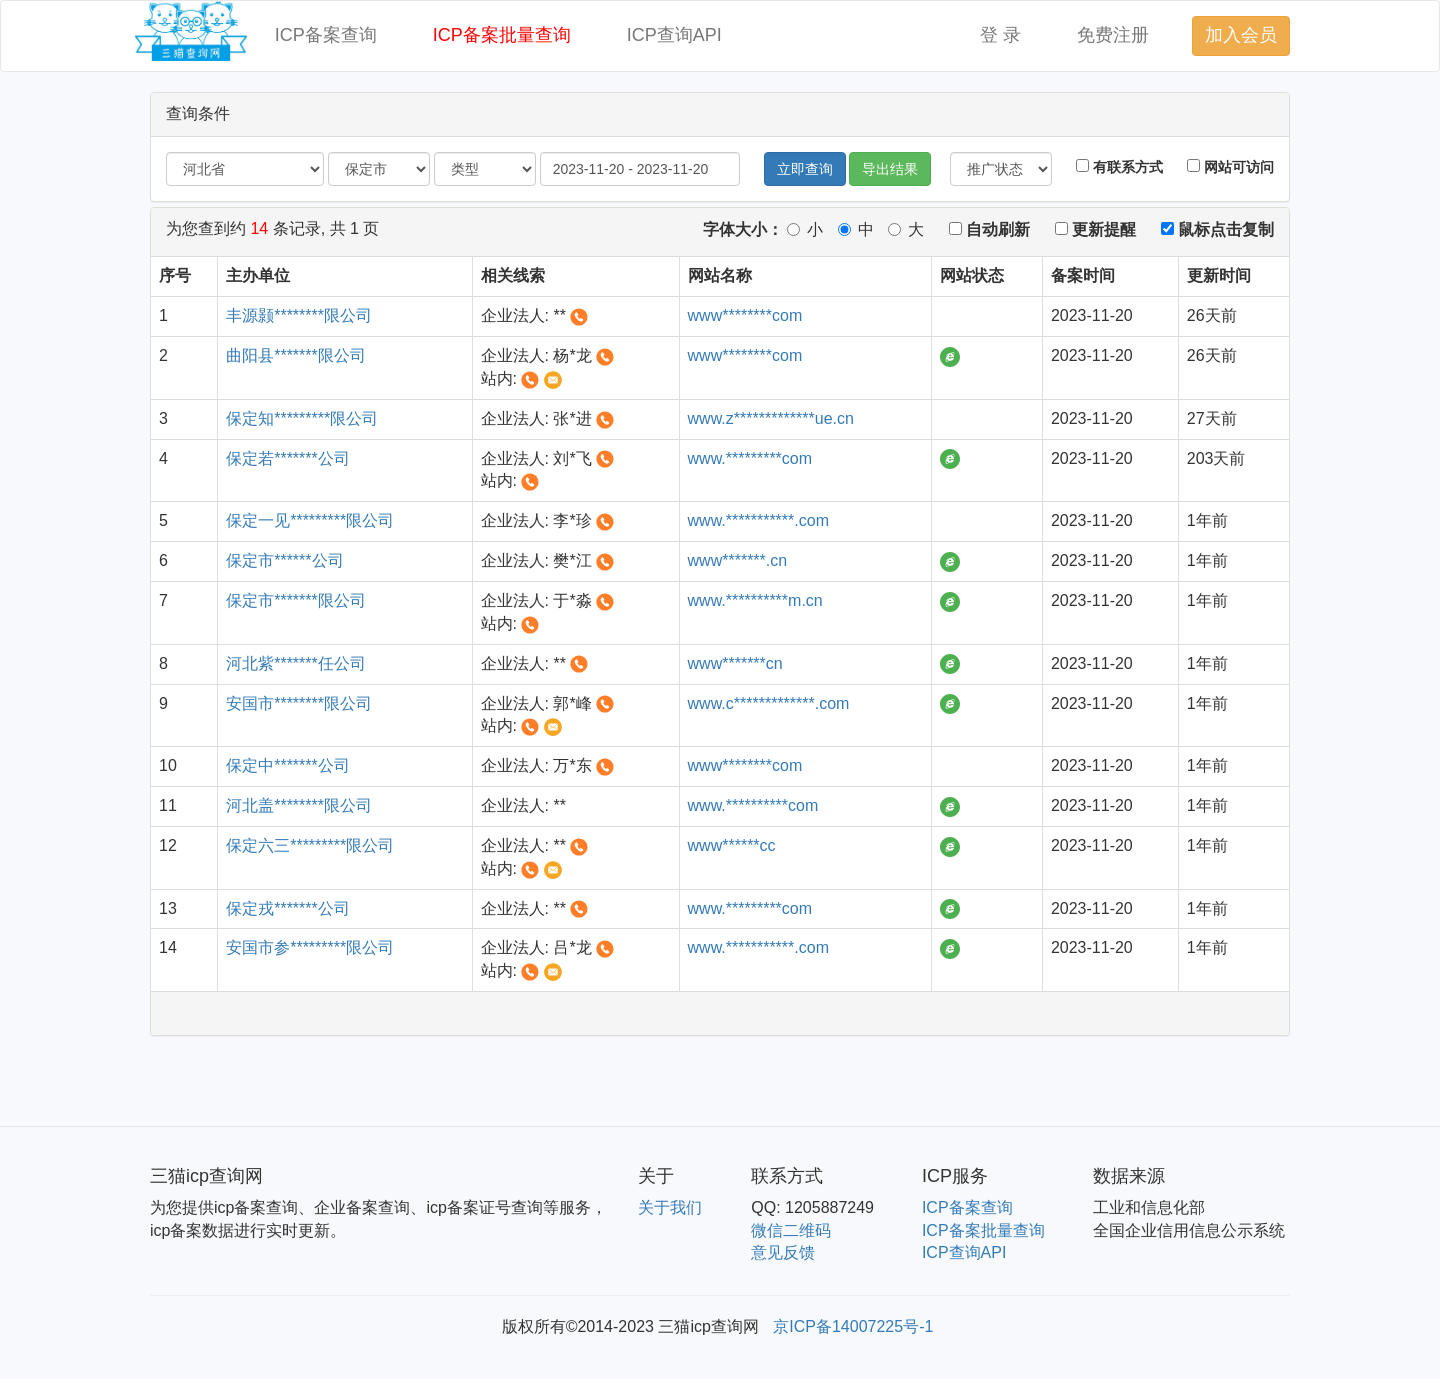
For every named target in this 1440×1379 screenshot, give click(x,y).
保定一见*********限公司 (310, 520)
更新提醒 (1095, 229)
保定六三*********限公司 (310, 845)
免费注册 (1113, 35)
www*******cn (735, 663)
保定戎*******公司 (288, 908)
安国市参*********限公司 (310, 947)
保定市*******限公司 (296, 600)
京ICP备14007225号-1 (853, 1326)
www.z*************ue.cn (771, 418)
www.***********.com (758, 520)
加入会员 (1241, 35)
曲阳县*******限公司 (296, 355)
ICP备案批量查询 (502, 35)
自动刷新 (989, 229)
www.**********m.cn (755, 600)
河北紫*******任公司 (296, 663)
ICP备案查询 (326, 35)
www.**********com (753, 805)
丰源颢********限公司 (299, 315)
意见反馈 (783, 1252)
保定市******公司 (284, 560)
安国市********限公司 (299, 703)
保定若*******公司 (288, 458)
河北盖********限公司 (299, 805)
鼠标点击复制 (1217, 229)
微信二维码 (791, 1230)
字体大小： (743, 229)
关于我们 (670, 1207)
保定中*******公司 (288, 765)
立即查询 (805, 169)
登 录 (1000, 35)
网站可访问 (1230, 167)
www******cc (732, 845)
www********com (745, 315)
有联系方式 (1119, 167)
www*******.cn (738, 560)
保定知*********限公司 (302, 418)
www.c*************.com (769, 703)
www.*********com (750, 458)
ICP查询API (674, 35)
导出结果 (890, 169)
